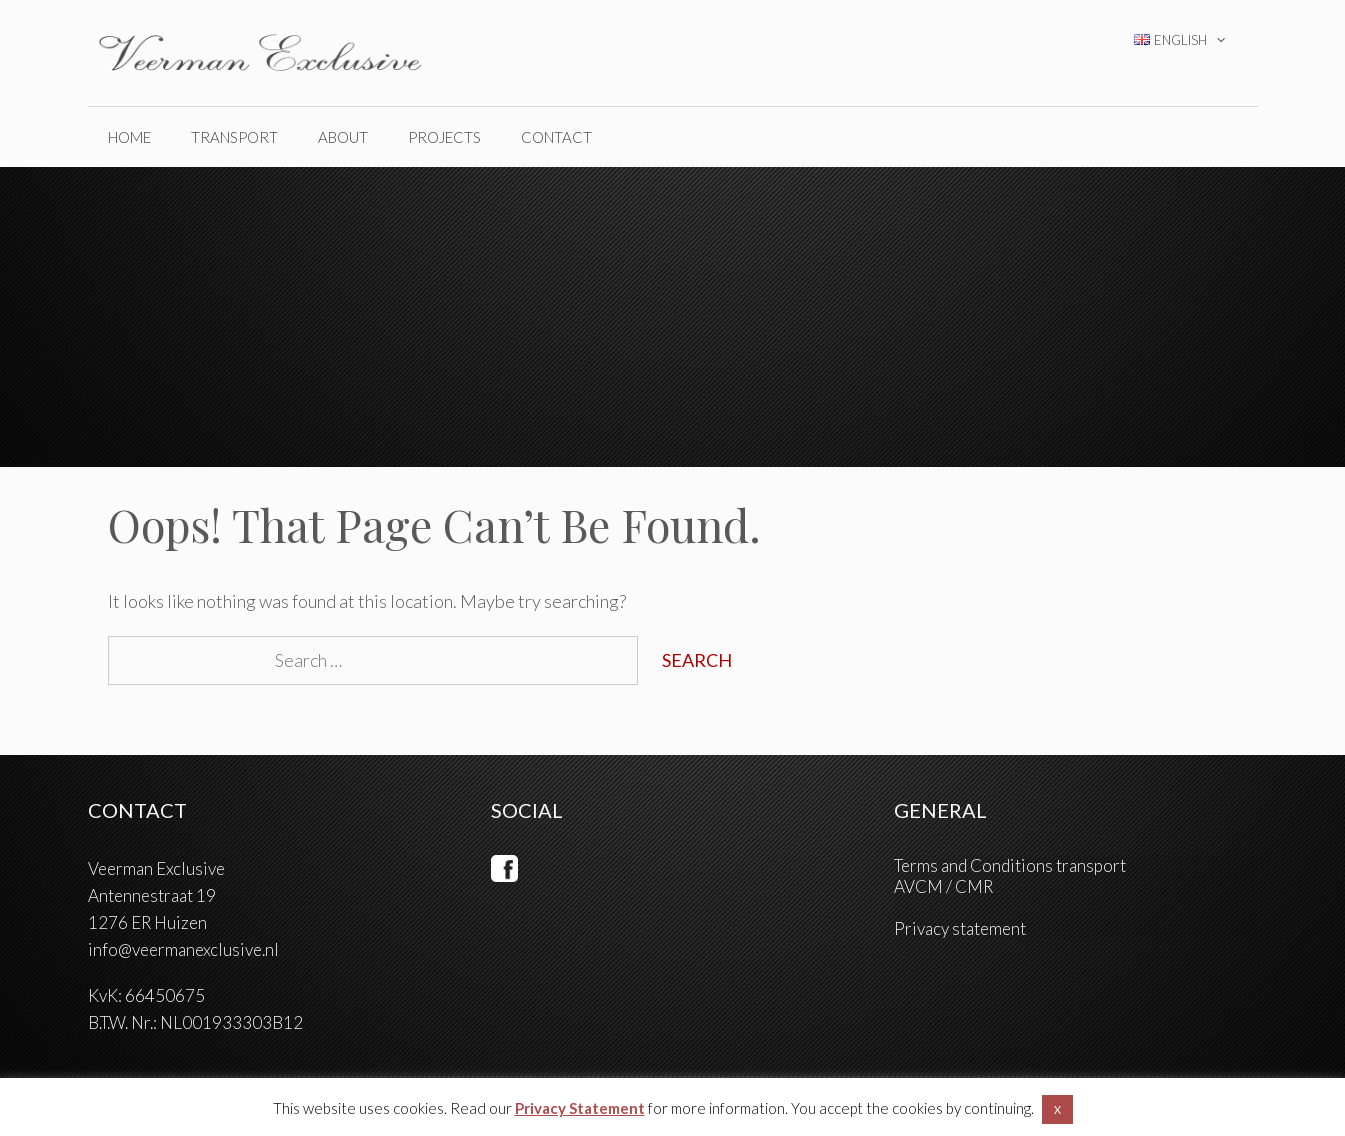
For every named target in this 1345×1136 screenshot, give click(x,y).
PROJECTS (444, 137)
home (129, 137)
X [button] (1057, 1109)
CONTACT (556, 137)
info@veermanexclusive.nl (183, 949)
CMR (974, 886)
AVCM (918, 886)
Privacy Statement (580, 1108)
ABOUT (343, 137)
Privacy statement (960, 928)
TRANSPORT (234, 137)
